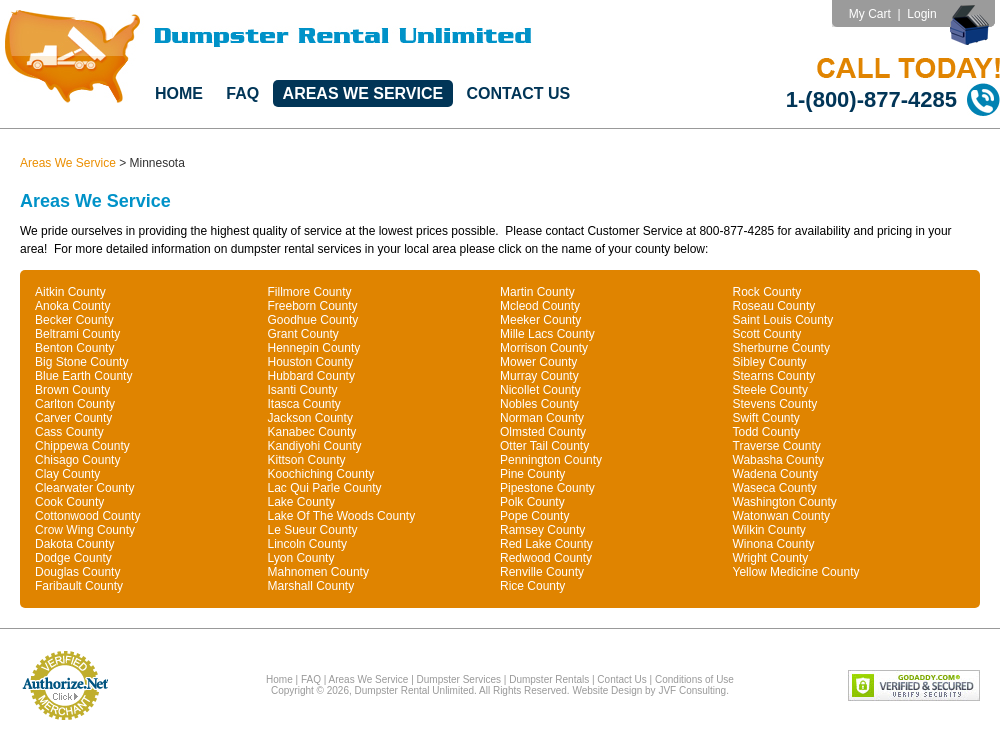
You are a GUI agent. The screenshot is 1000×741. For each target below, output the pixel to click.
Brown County (72, 390)
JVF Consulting (692, 690)
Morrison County (544, 348)
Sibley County (770, 362)
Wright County (771, 558)
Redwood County (546, 558)
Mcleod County (540, 306)
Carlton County (75, 404)
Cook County (69, 502)
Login (921, 14)
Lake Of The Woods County (342, 516)
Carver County (73, 418)
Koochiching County (321, 474)
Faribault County (79, 586)
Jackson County (310, 418)
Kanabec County (312, 432)
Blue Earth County (83, 376)
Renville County (542, 572)
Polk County (532, 502)
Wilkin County (769, 530)
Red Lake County (546, 544)
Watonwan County (782, 516)
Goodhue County (313, 320)
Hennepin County (314, 348)
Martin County (537, 292)
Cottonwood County (87, 516)
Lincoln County (307, 544)
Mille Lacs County (547, 334)
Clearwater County (84, 488)
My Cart (870, 14)
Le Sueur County (313, 530)
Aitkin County (70, 292)
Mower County (538, 362)
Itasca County (304, 404)
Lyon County (301, 558)
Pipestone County (547, 488)
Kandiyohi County (315, 446)
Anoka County (72, 306)
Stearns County (774, 376)
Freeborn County (313, 306)
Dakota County (74, 544)
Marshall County (311, 586)
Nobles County (539, 404)
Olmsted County (543, 432)
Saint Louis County (783, 320)
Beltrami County (77, 334)
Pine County (532, 474)
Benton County (74, 348)
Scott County (767, 334)
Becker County (74, 320)
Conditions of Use (694, 679)
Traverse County (777, 446)
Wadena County (776, 474)
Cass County (69, 432)
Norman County (542, 418)
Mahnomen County (318, 572)
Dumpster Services (459, 679)
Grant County (303, 334)
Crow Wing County (85, 530)
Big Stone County (81, 362)
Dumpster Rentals (549, 679)
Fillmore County (310, 292)
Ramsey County (542, 530)
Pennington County (551, 460)
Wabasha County (779, 460)
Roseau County (774, 306)
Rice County (532, 586)
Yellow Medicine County (796, 572)
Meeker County (540, 320)
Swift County (766, 418)
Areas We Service (363, 93)
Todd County (766, 432)
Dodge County (73, 558)
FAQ (242, 93)
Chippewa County (82, 446)
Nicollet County (540, 390)
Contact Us (519, 93)
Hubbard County (311, 376)
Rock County (767, 292)
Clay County (67, 474)
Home (179, 93)
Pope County (534, 516)
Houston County (311, 362)
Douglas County (77, 572)
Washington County (785, 502)
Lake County (301, 502)
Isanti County (303, 390)
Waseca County (775, 488)
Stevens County (775, 404)
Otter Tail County (544, 446)
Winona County (774, 544)
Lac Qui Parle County (325, 488)
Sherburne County (781, 348)
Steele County (770, 390)
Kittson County (307, 460)
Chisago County (77, 460)
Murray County (539, 376)
